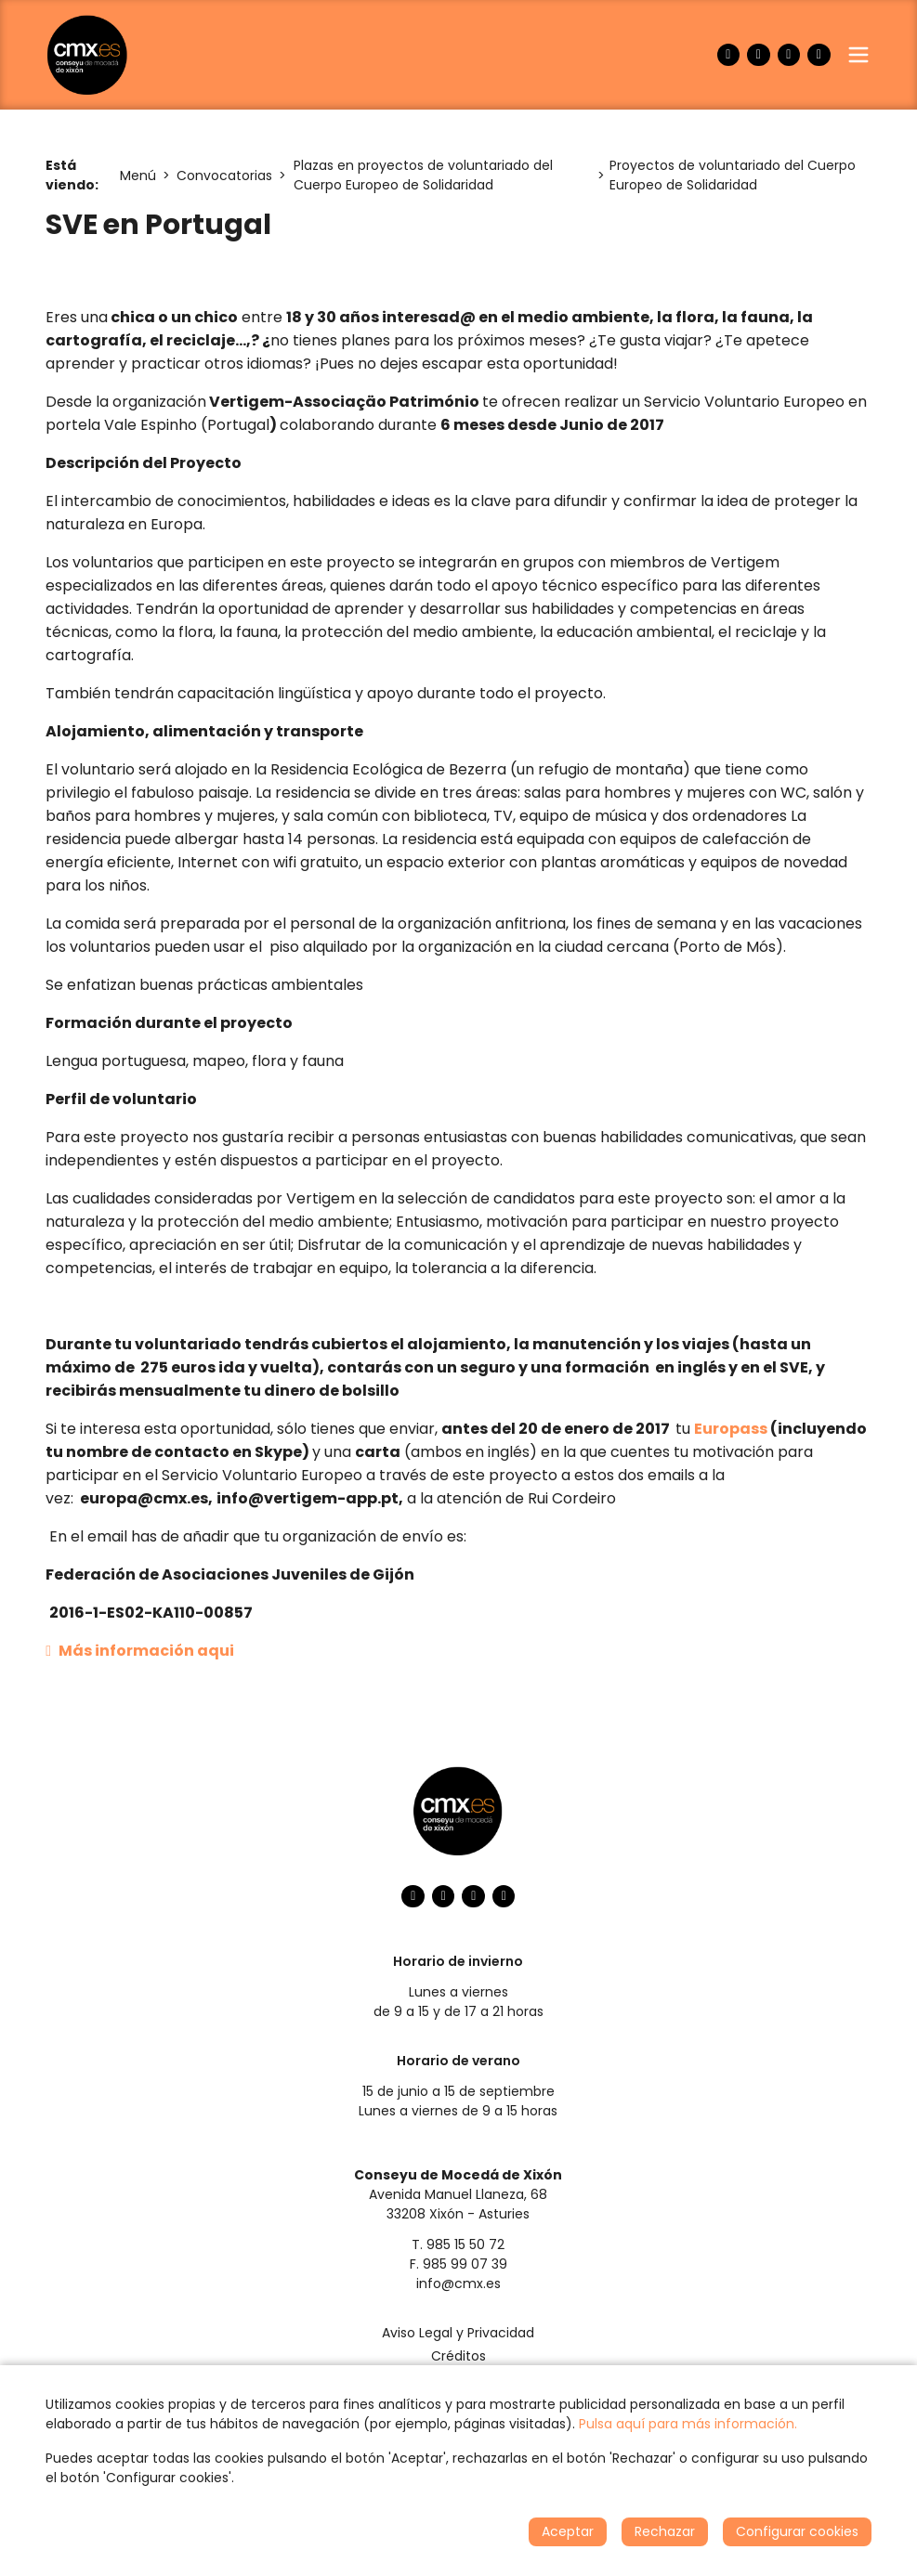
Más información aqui (140, 1650)
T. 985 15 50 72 (458, 2244)
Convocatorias (224, 175)
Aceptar (568, 2531)
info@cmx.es (458, 2283)
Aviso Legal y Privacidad (458, 2332)
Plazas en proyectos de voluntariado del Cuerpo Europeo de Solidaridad (423, 175)
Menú (138, 175)
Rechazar (665, 2531)
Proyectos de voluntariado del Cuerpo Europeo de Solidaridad (732, 175)
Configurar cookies (797, 2531)
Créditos (458, 2356)
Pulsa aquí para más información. (688, 2423)
